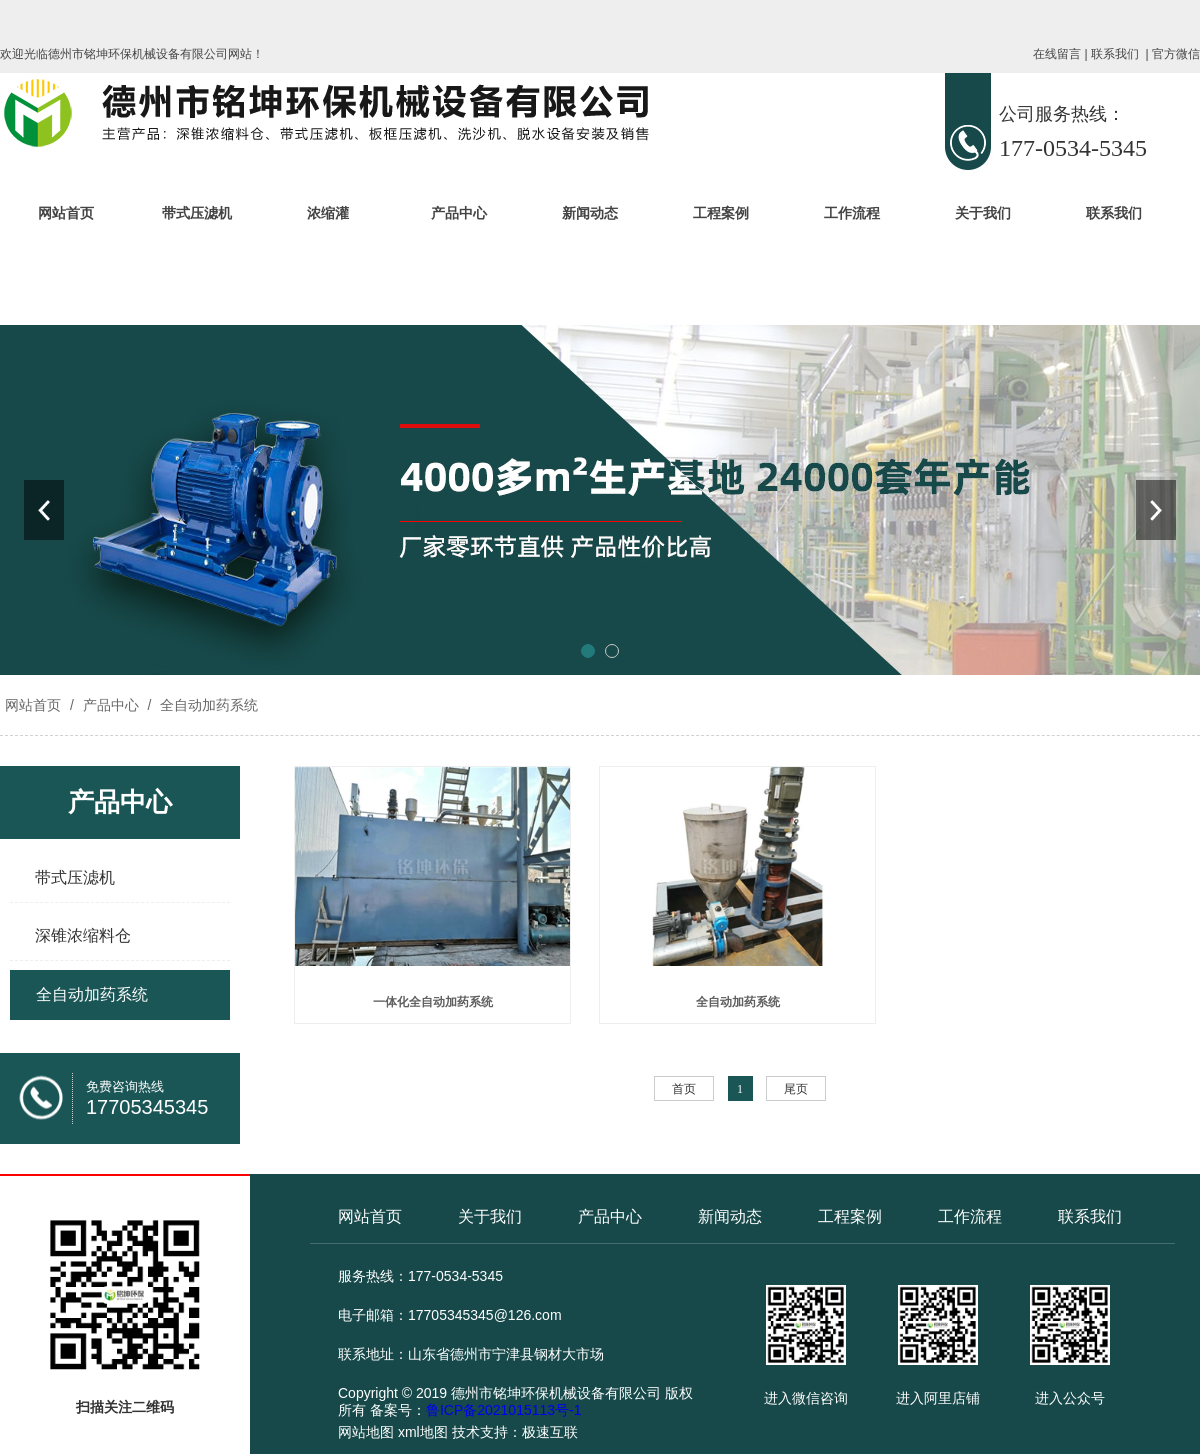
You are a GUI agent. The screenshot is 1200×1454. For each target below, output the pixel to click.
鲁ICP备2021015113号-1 (504, 1410)
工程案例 (721, 213)
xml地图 (423, 1432)
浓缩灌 (328, 213)
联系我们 (1115, 54)
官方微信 (1176, 54)
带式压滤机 (197, 213)
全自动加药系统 (207, 705)
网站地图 (366, 1432)
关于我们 (983, 213)
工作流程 (852, 213)
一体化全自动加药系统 (433, 1002)
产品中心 (459, 213)
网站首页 (66, 213)
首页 (684, 1089)
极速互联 (550, 1432)
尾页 (796, 1089)
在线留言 (1057, 54)
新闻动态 (590, 213)
